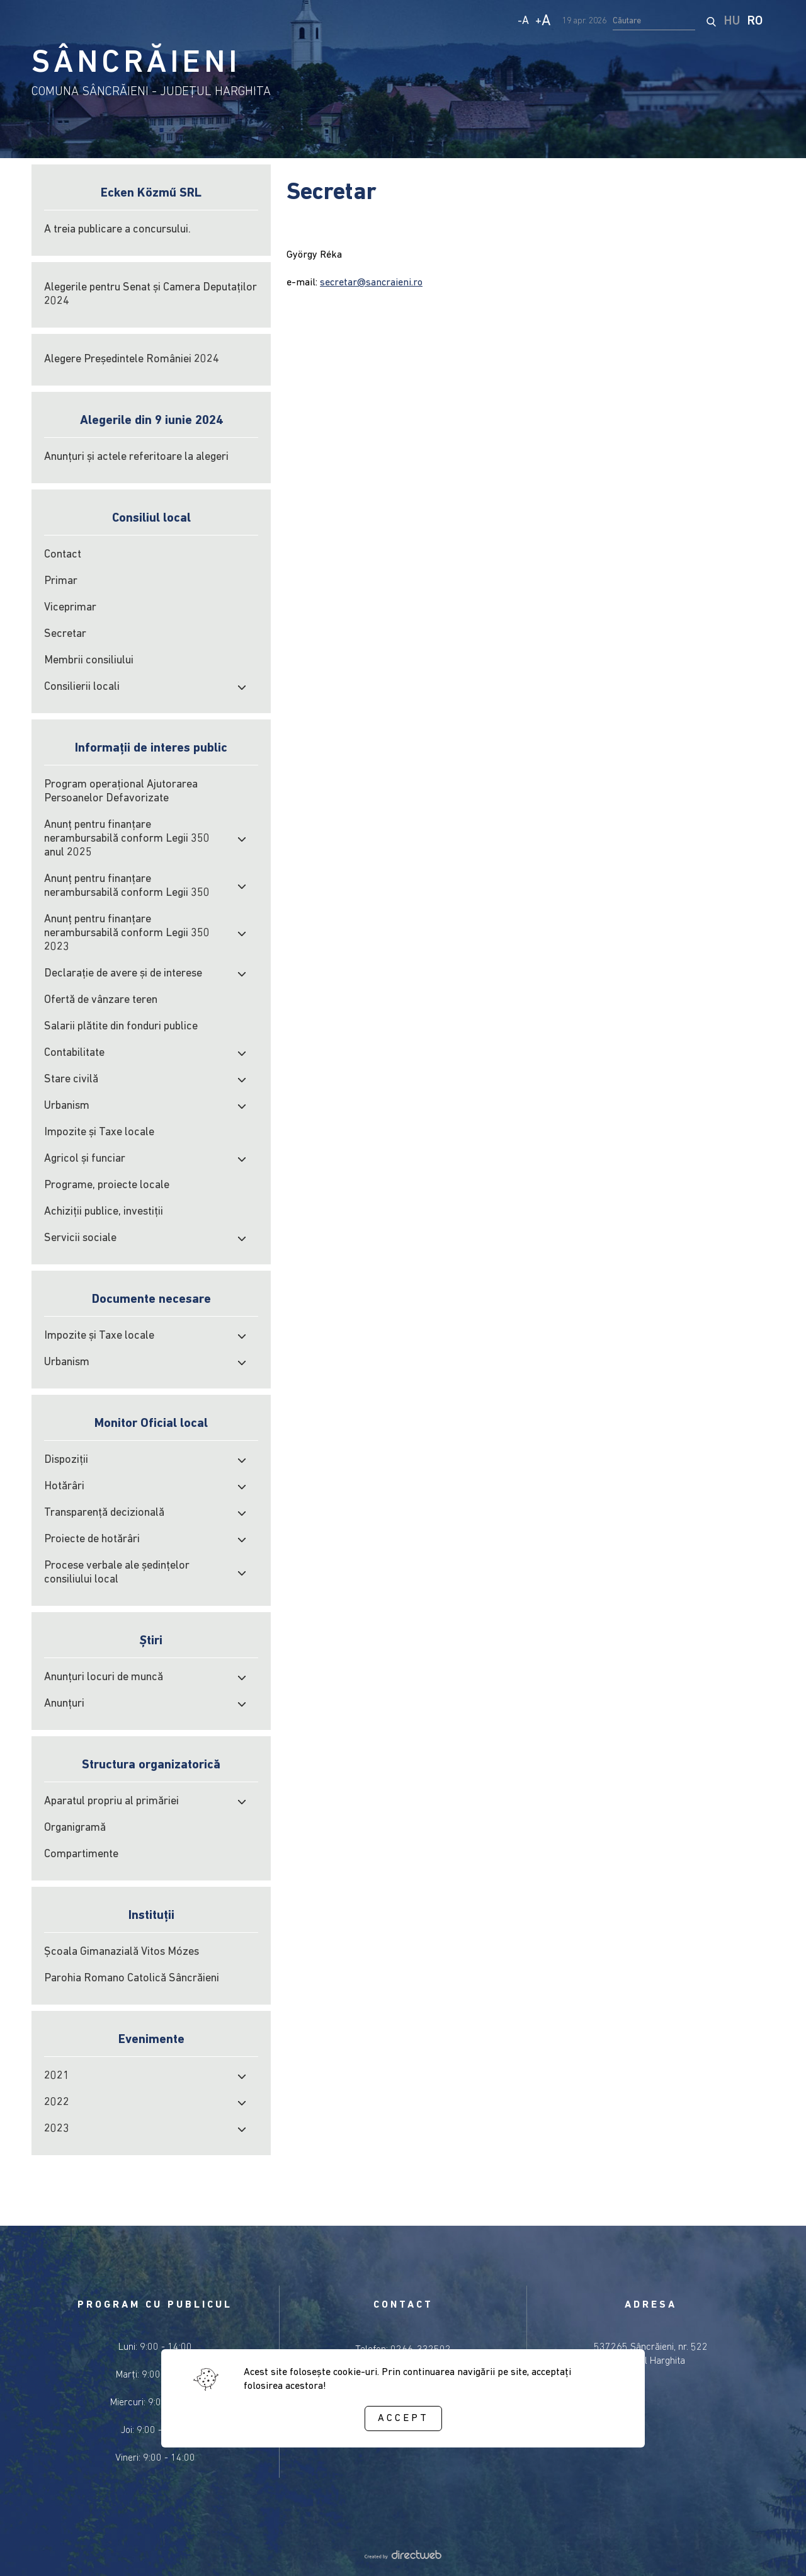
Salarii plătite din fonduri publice (121, 1027)
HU (732, 21)
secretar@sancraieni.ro (371, 283)
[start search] (710, 21)
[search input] (654, 21)
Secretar (65, 634)
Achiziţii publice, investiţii (103, 1212)
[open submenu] (241, 687)
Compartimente (81, 1854)
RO (755, 21)
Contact (62, 555)
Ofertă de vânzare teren (100, 1000)
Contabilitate (74, 1053)
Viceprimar (70, 608)
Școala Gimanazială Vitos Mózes (121, 1952)
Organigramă (75, 1828)
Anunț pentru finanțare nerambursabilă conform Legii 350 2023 (127, 933)
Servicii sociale (80, 1238)
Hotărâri (64, 1486)
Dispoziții (66, 1460)
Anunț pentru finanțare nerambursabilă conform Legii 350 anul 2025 (127, 839)
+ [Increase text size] (543, 21)
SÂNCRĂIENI (136, 64)
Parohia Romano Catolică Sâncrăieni (131, 1978)
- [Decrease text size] (523, 21)
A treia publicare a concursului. (117, 230)
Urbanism (66, 1106)
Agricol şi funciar (84, 1159)
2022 (56, 2103)
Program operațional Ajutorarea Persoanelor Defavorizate (121, 791)
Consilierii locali (82, 687)
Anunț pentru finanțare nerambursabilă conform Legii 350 (127, 886)
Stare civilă (71, 1079)
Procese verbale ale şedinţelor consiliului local (117, 1573)
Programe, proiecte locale (106, 1185)
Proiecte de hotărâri (92, 1539)
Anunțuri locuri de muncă (103, 1677)
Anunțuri (64, 1704)
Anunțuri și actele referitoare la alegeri (136, 457)
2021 (56, 2076)
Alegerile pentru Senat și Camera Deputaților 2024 (150, 294)
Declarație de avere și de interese (123, 974)
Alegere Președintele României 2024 (131, 359)
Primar (60, 581)
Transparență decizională (104, 1513)
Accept (403, 2418)
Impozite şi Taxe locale (99, 1132)
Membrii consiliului (88, 661)
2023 (56, 2129)
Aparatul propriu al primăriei (111, 1801)
